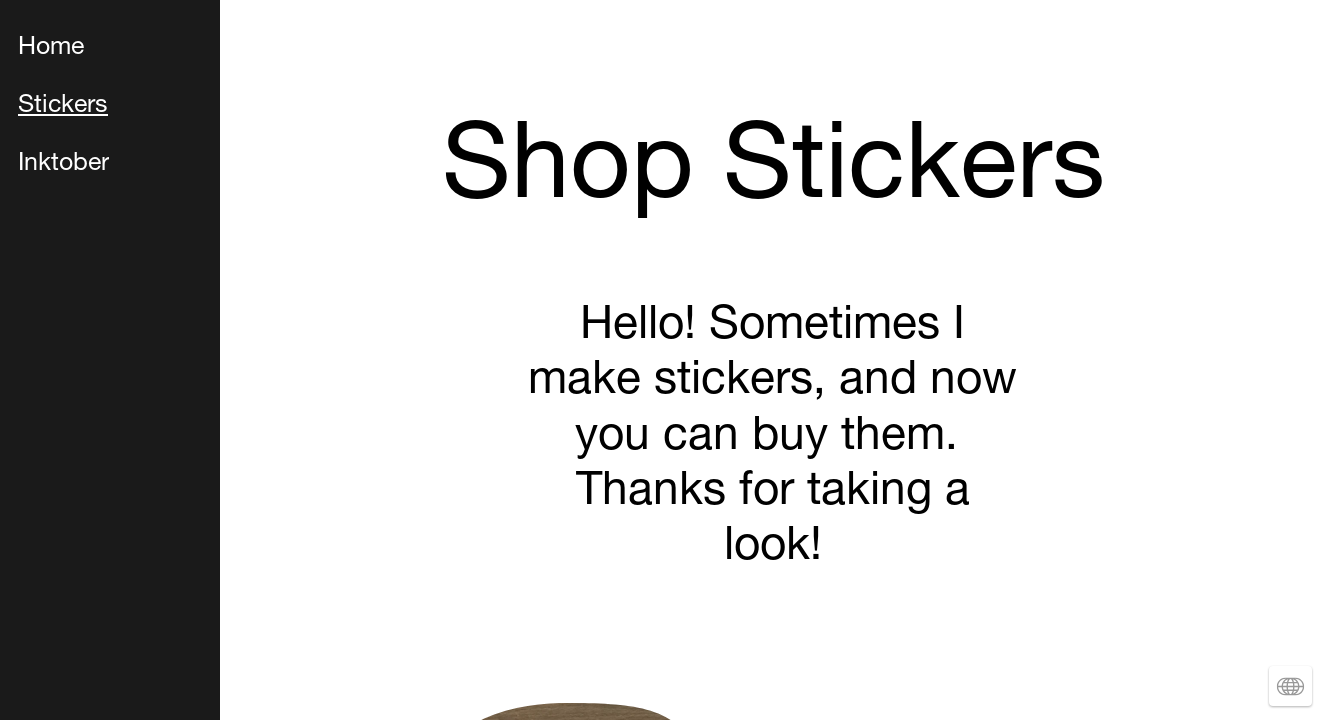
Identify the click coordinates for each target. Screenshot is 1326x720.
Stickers (63, 106)
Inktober (63, 164)
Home (51, 48)
